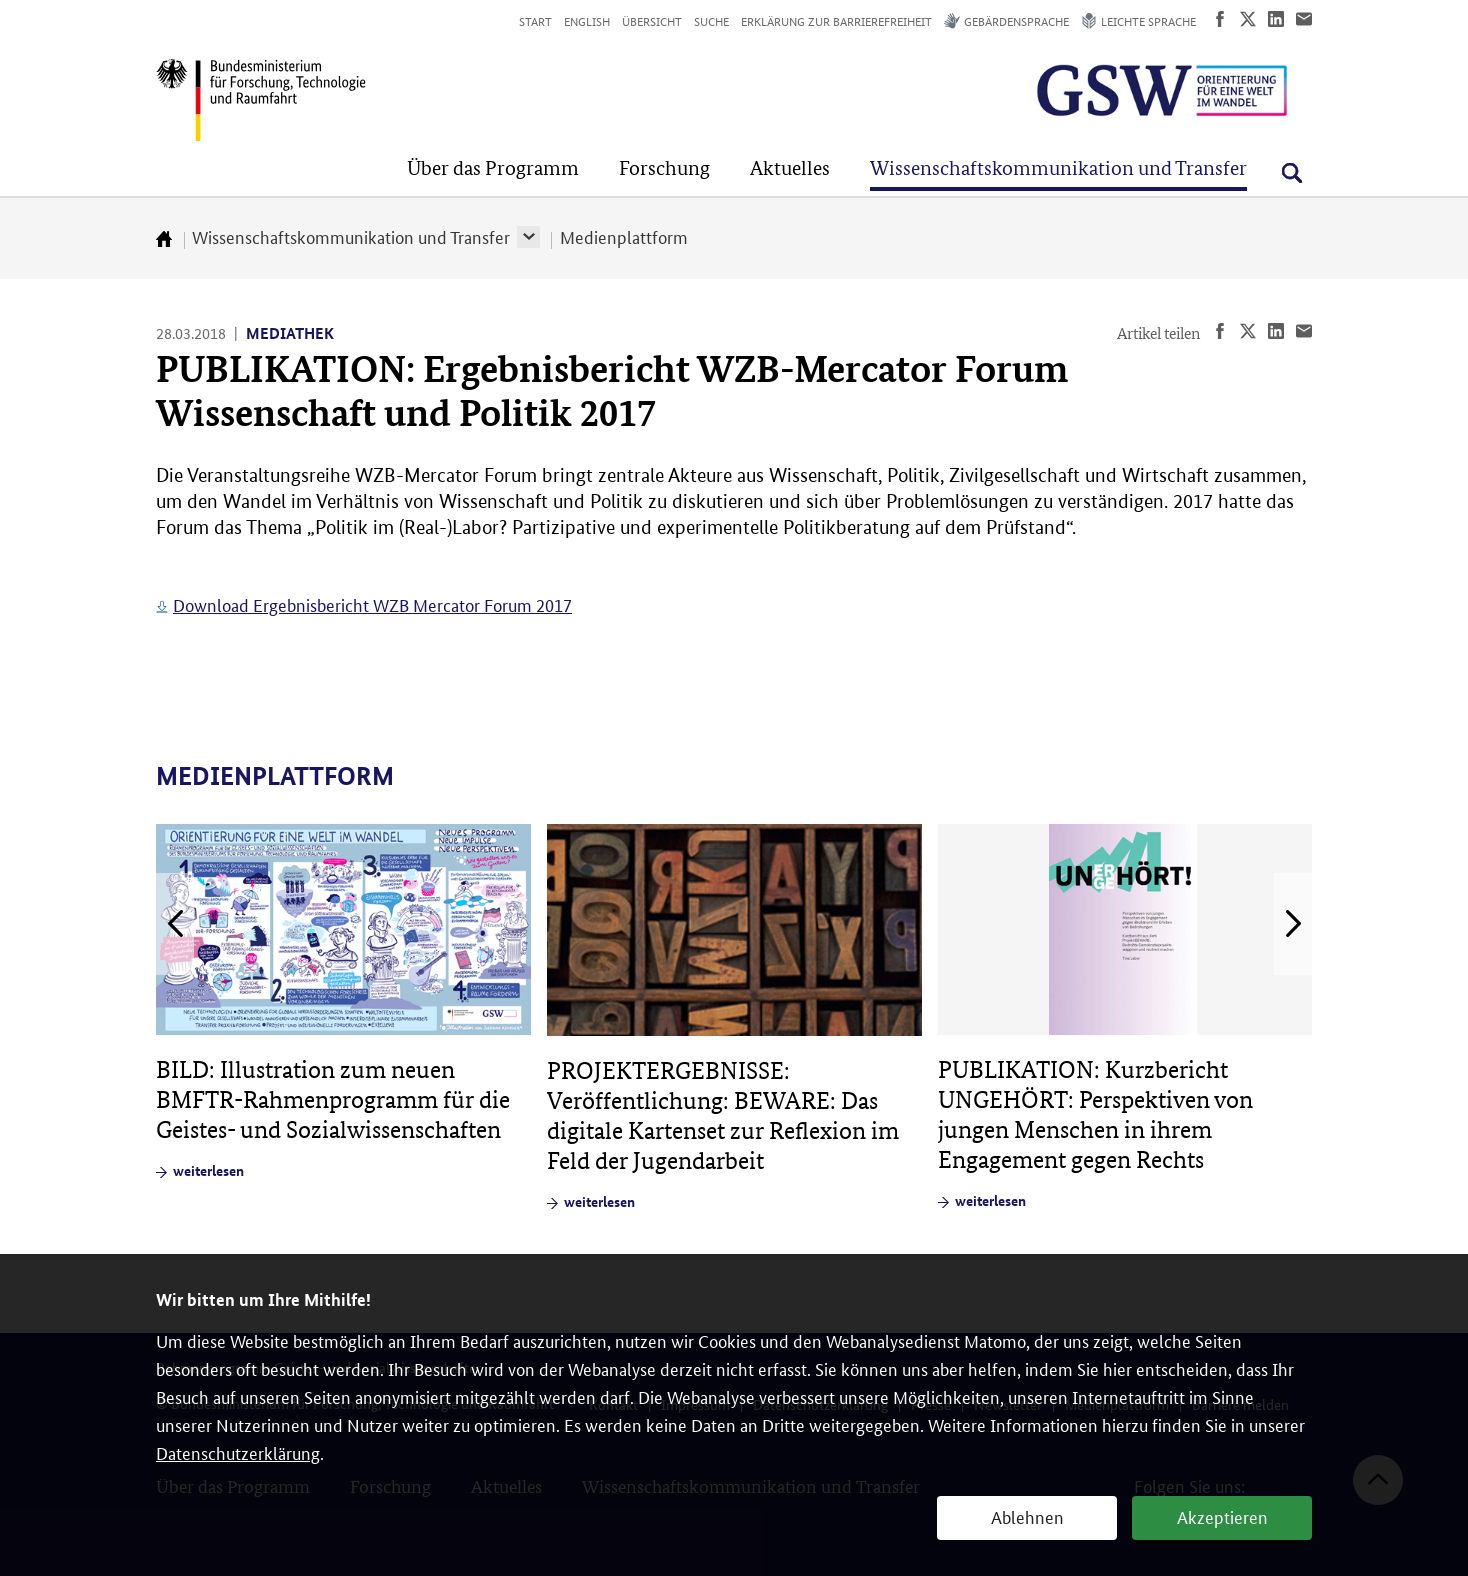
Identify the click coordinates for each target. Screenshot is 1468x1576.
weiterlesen (208, 1170)
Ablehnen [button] (1027, 1516)
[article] (343, 1002)
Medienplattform (624, 236)
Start (535, 20)
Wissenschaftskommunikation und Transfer (351, 236)
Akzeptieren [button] (1222, 1516)
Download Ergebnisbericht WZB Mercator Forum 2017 (372, 604)
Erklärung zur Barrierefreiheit (836, 20)
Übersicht (652, 20)
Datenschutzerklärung (238, 1452)
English (587, 20)
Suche (711, 20)
